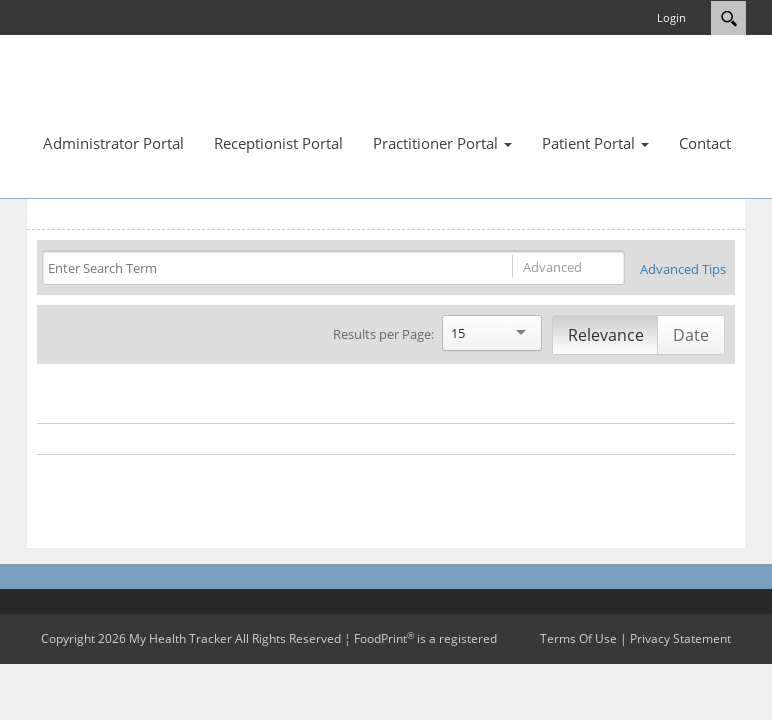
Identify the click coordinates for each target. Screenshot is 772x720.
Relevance (606, 335)
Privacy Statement (680, 638)
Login (671, 17)
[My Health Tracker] (86, 90)
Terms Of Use (578, 638)
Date (691, 335)
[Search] (258, 268)
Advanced (552, 267)
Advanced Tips (683, 269)
